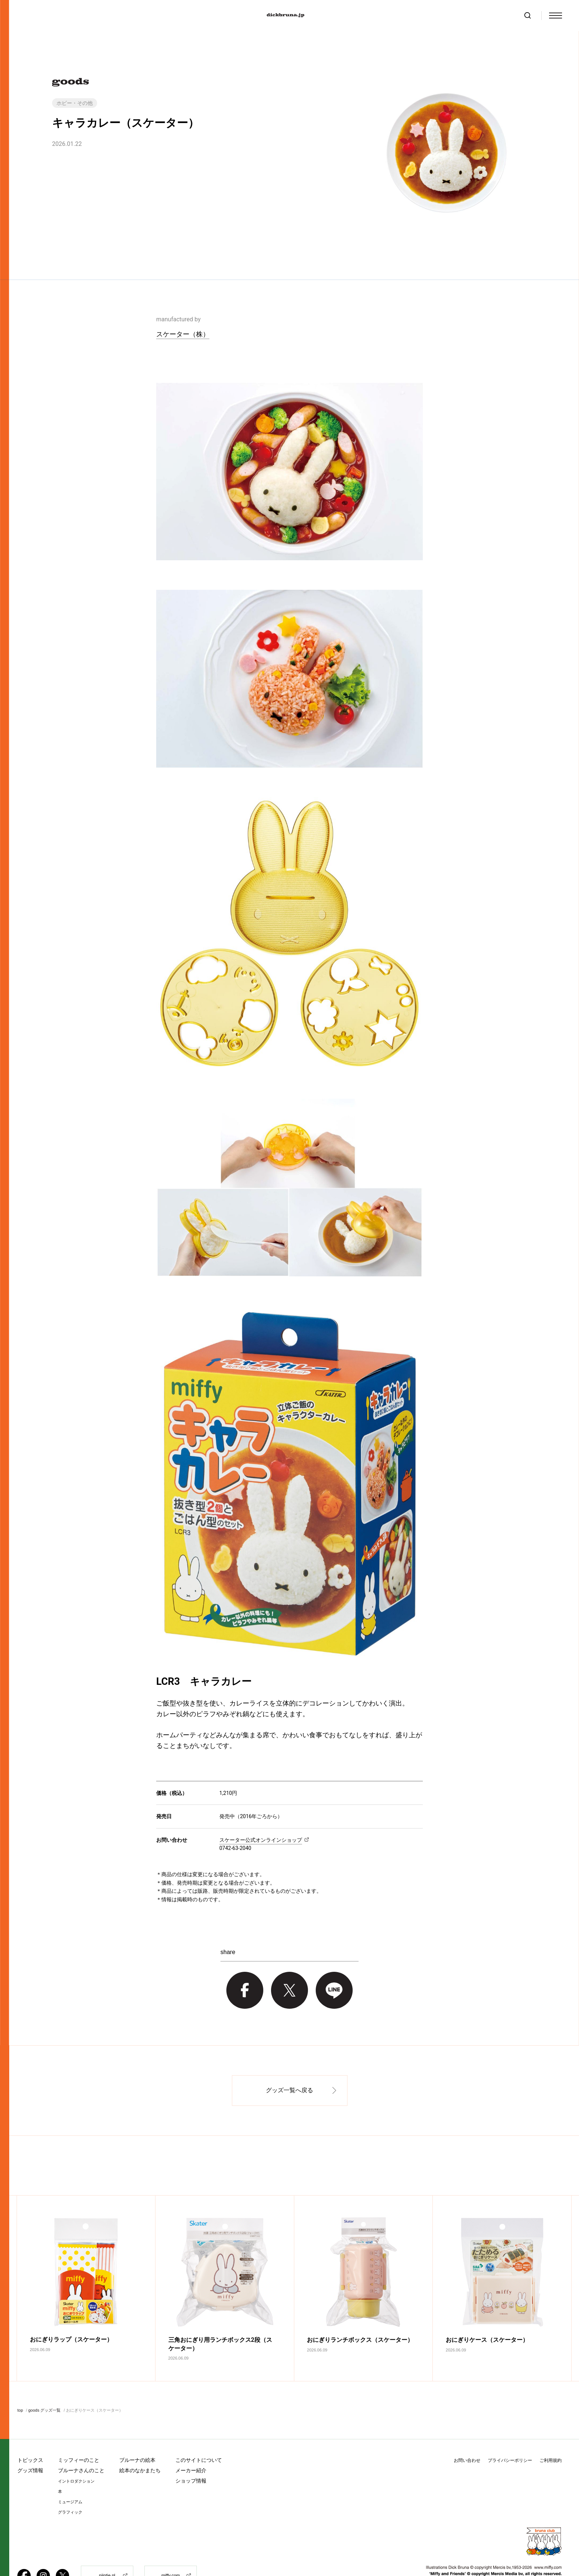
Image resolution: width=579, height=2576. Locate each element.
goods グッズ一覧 (44, 2384)
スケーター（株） (182, 334)
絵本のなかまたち (140, 2445)
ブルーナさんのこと (81, 2445)
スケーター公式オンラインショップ (260, 1840)
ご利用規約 (550, 2435)
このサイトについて (198, 2435)
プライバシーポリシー (510, 2435)
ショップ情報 (190, 2455)
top (20, 2384)
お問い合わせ (467, 2435)
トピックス (30, 2435)
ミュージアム (70, 2476)
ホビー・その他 (74, 103)
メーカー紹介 (190, 2445)
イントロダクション (76, 2455)
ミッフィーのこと (78, 2435)
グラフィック (70, 2486)
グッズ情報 (30, 2445)
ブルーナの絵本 (137, 2435)
